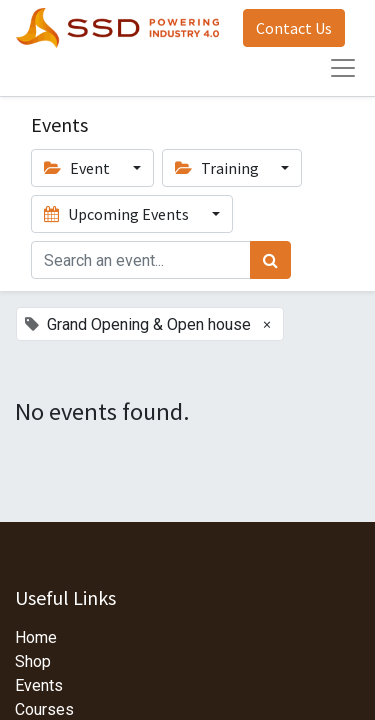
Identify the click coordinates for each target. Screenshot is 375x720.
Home (36, 637)
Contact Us (294, 28)
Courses (44, 709)
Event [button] (78, 168)
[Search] (270, 260)
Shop (33, 661)
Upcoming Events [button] (118, 214)
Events (39, 685)
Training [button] (218, 168)
